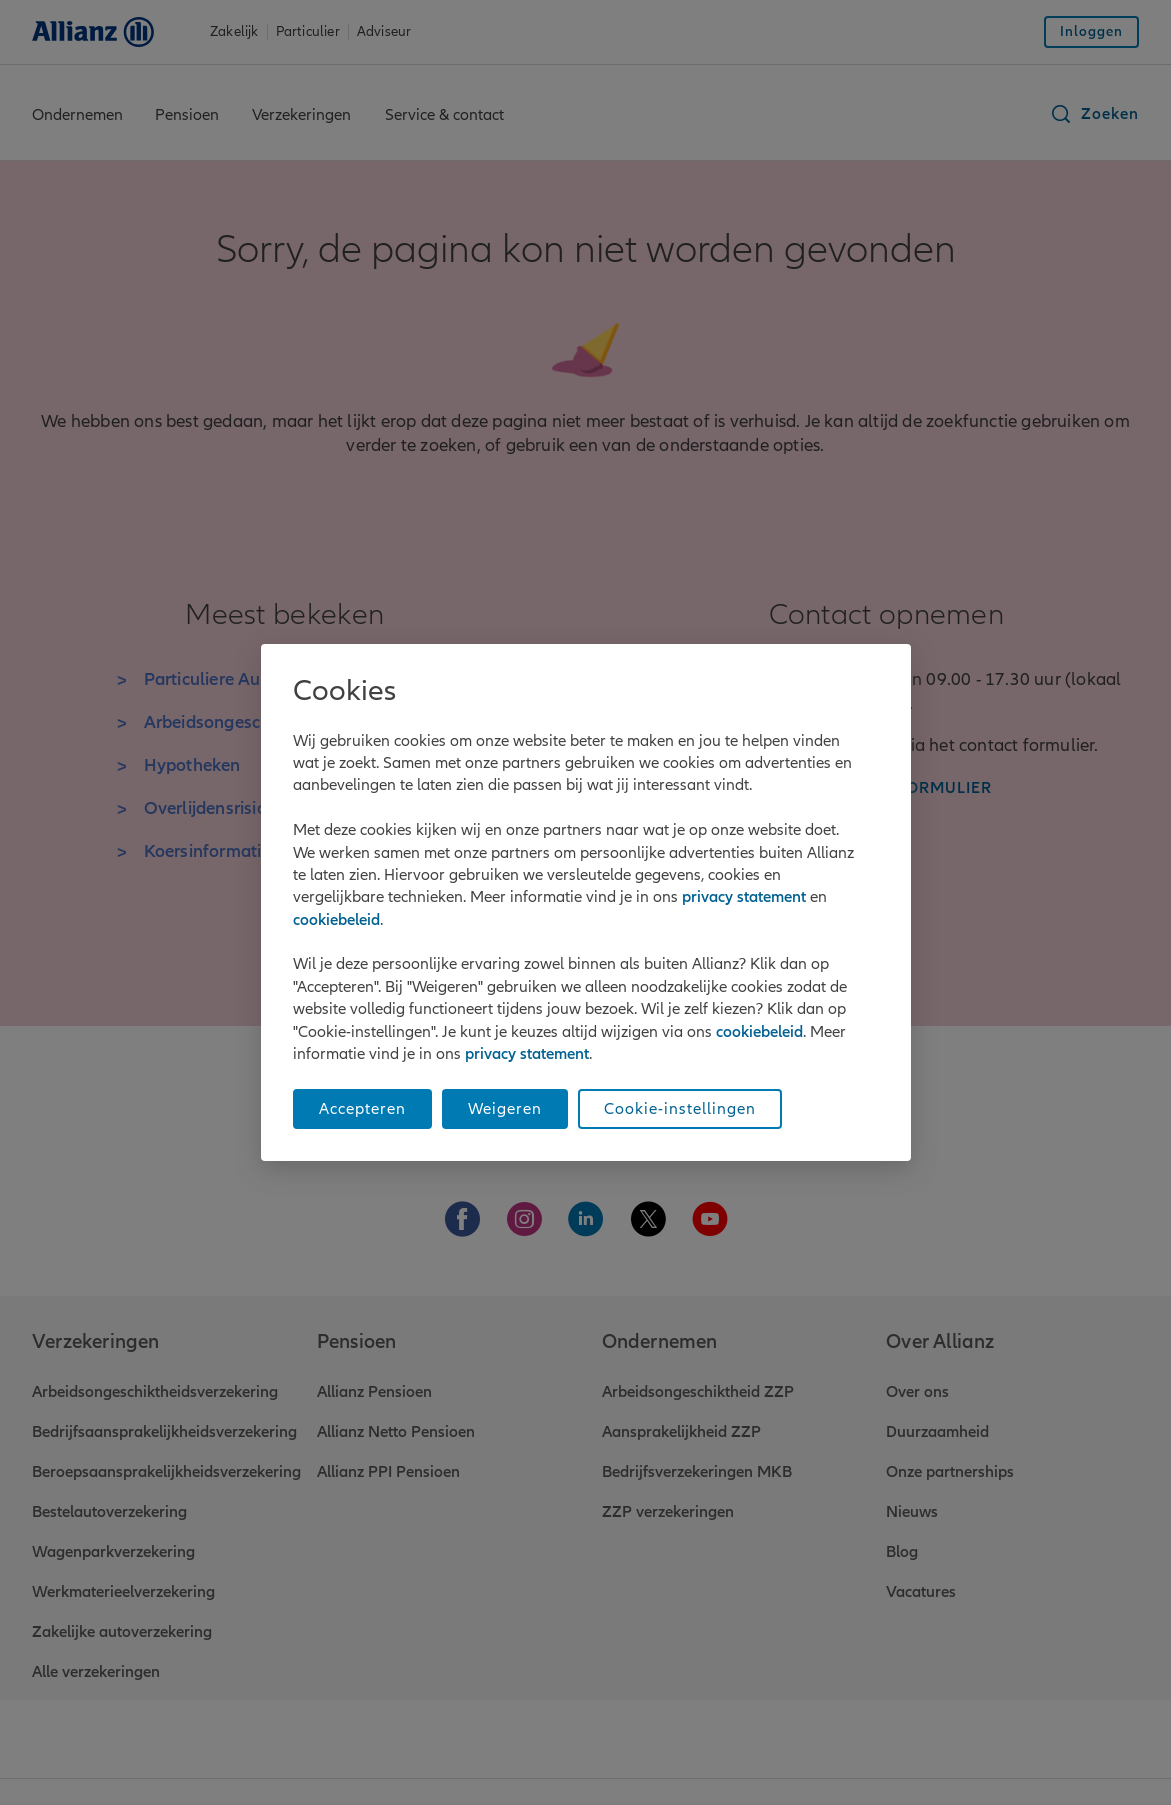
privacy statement (744, 897)
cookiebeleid (336, 920)
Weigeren (505, 1109)
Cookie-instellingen (680, 1109)
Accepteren (362, 1109)
